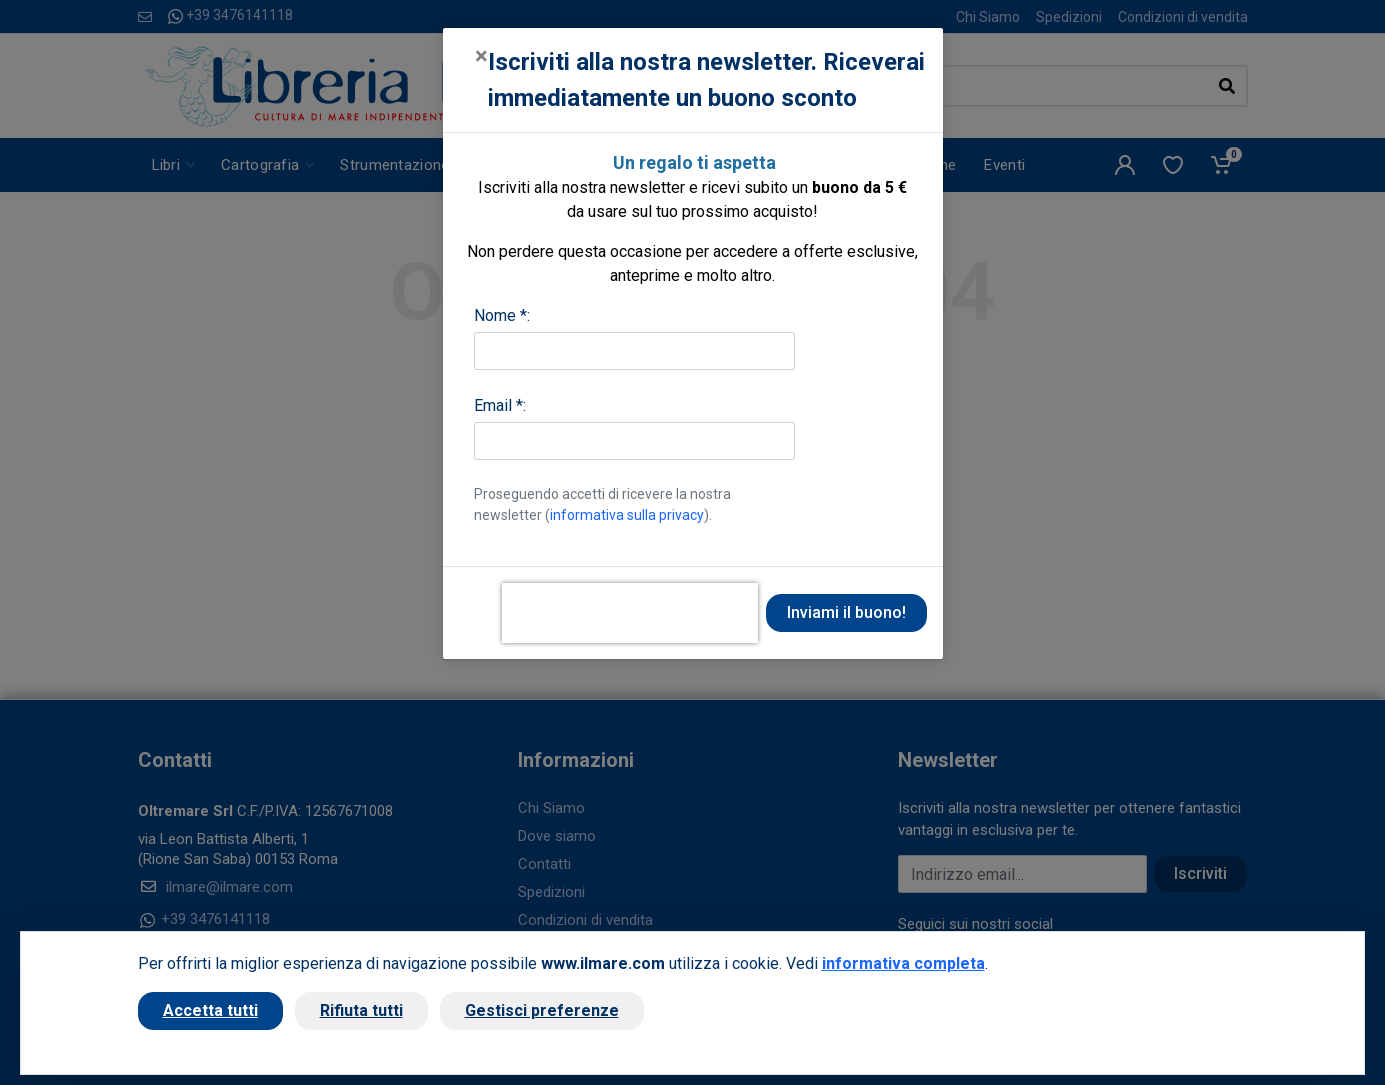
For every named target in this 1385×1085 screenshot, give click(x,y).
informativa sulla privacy (627, 515)
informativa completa (903, 963)
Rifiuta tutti (361, 1010)
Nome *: (502, 315)
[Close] (481, 56)
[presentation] (630, 613)
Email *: (500, 405)
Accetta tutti (210, 1010)
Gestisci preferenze (542, 1010)
